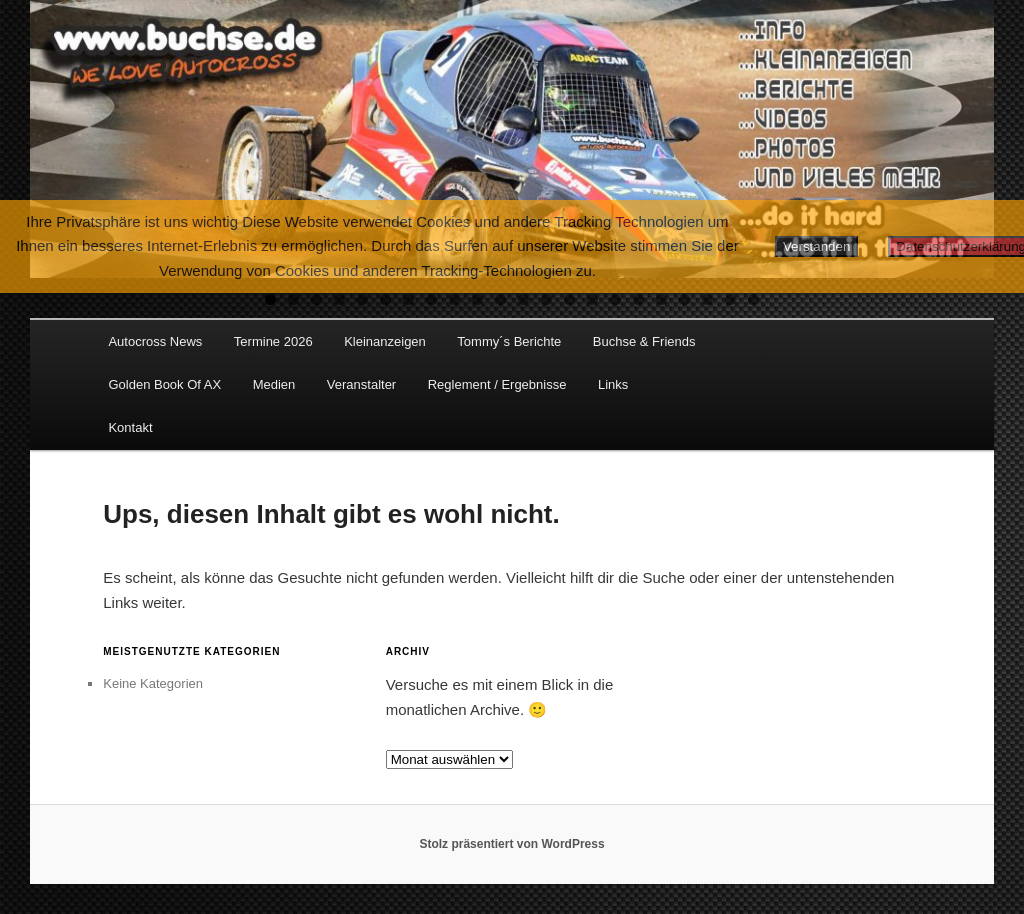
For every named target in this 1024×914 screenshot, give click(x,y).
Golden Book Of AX (164, 384)
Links (613, 384)
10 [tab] (477, 299)
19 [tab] (684, 299)
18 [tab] (661, 299)
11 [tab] (500, 299)
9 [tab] (454, 299)
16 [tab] (615, 299)
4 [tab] (339, 299)
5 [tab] (362, 299)
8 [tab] (431, 299)
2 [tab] (293, 299)
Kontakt (130, 427)
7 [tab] (408, 299)
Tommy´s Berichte (509, 341)
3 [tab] (316, 299)
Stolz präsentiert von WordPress (511, 844)
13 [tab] (546, 299)
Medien (274, 384)
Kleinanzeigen (385, 341)
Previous (55, 134)
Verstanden (816, 246)
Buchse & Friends (644, 341)
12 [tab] (523, 299)
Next (969, 134)
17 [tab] (638, 299)
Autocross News (155, 341)
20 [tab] (707, 299)
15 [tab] (592, 299)
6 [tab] (385, 299)
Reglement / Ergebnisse (497, 384)
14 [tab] (569, 299)
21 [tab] (730, 299)
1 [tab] (270, 299)
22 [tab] (753, 299)
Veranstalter (361, 384)
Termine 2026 (273, 341)
